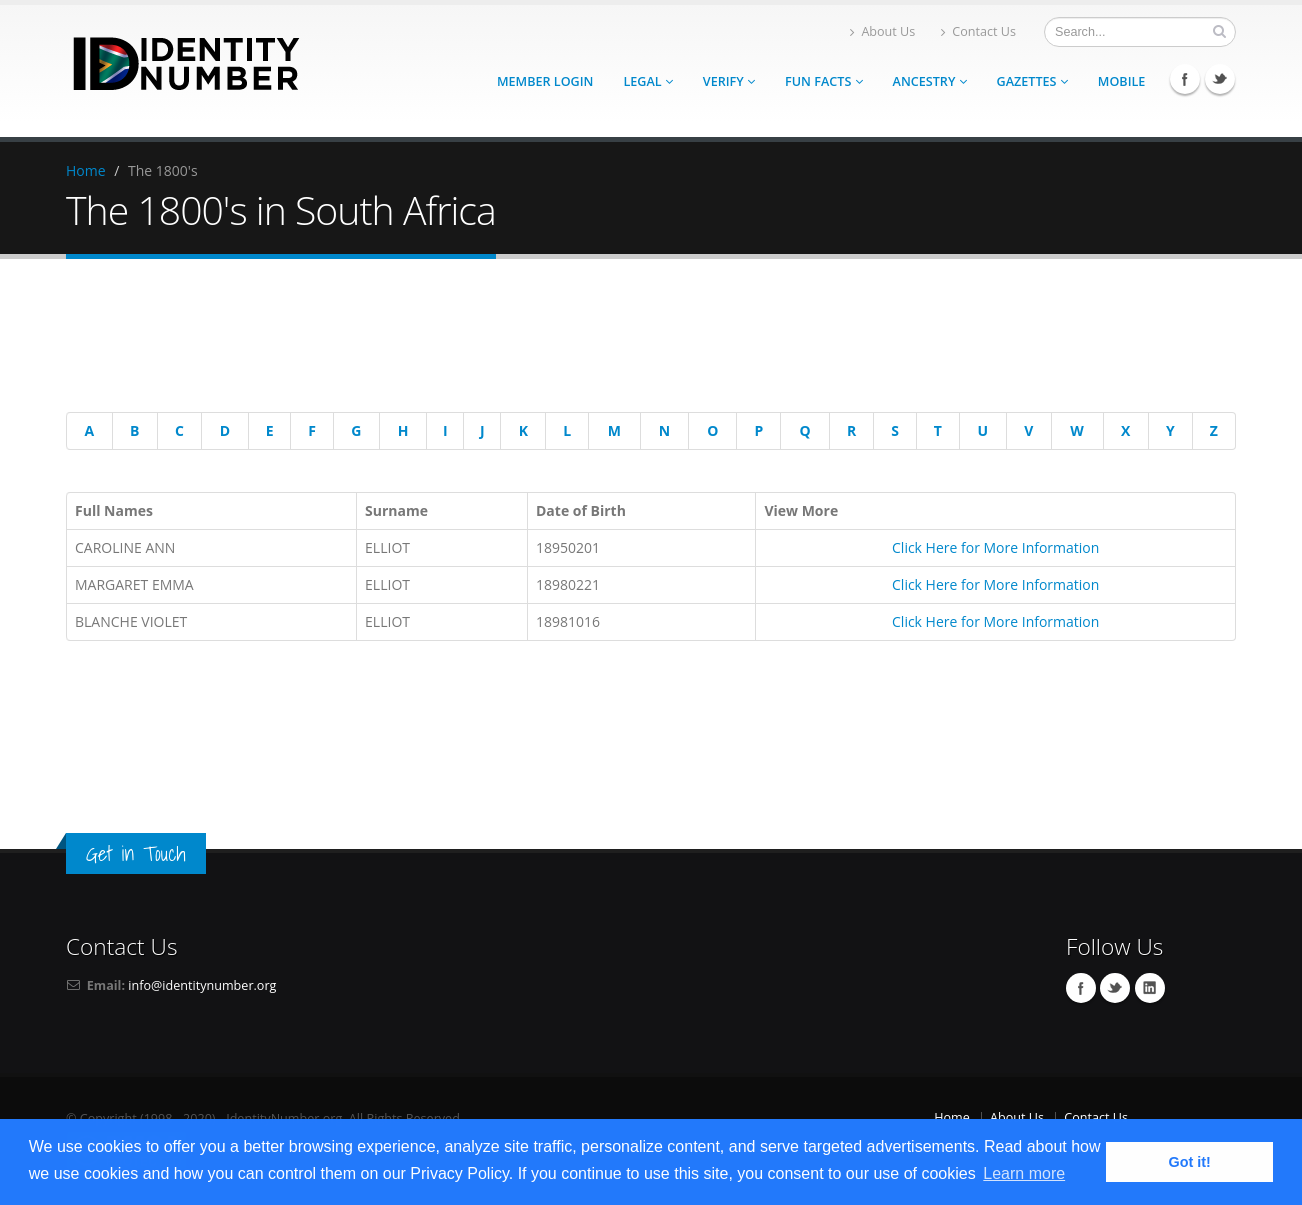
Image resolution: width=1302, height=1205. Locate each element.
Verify (729, 81)
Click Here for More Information (995, 547)
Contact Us (978, 31)
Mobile (1122, 81)
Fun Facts (824, 81)
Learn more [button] (1024, 1173)
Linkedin (1150, 988)
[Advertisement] (636, 339)
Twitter (1220, 79)
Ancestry (930, 81)
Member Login (545, 81)
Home (86, 170)
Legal (647, 81)
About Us (882, 31)
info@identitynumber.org (202, 985)
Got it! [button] (1190, 1162)
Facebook (1185, 79)
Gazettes (1032, 81)
